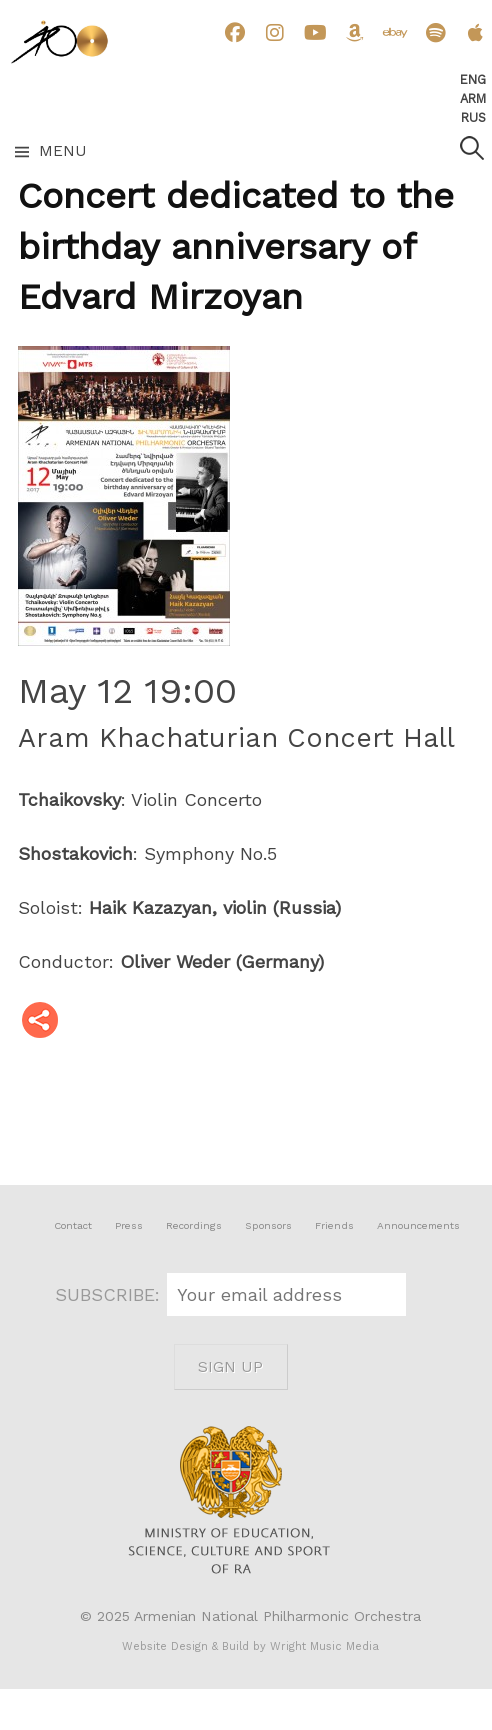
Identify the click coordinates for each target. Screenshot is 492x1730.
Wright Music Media (324, 1646)
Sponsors (268, 1225)
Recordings (194, 1225)
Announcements (418, 1225)
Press (129, 1225)
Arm (473, 98)
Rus (473, 117)
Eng (473, 79)
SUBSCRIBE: (110, 1294)
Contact (73, 1225)
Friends (334, 1225)
